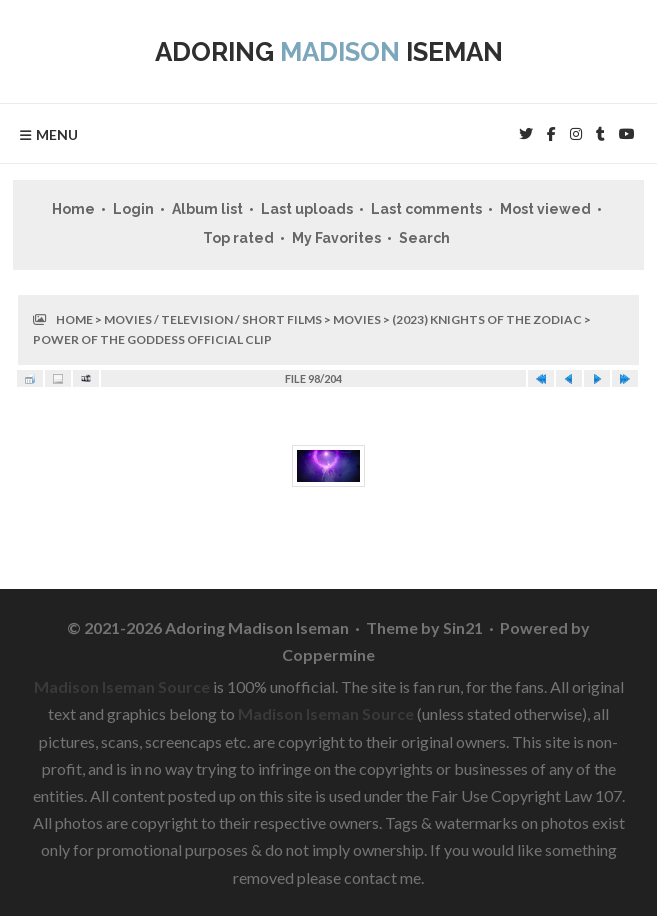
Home (73, 209)
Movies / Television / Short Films (213, 319)
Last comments (426, 209)
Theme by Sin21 (424, 627)
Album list (207, 209)
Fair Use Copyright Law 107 (526, 795)
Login (133, 209)
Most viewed (545, 209)
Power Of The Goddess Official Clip (152, 339)
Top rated (238, 238)
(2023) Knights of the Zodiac (487, 319)
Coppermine (328, 654)
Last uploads (307, 209)
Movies (357, 319)
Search (424, 238)
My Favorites (336, 238)
